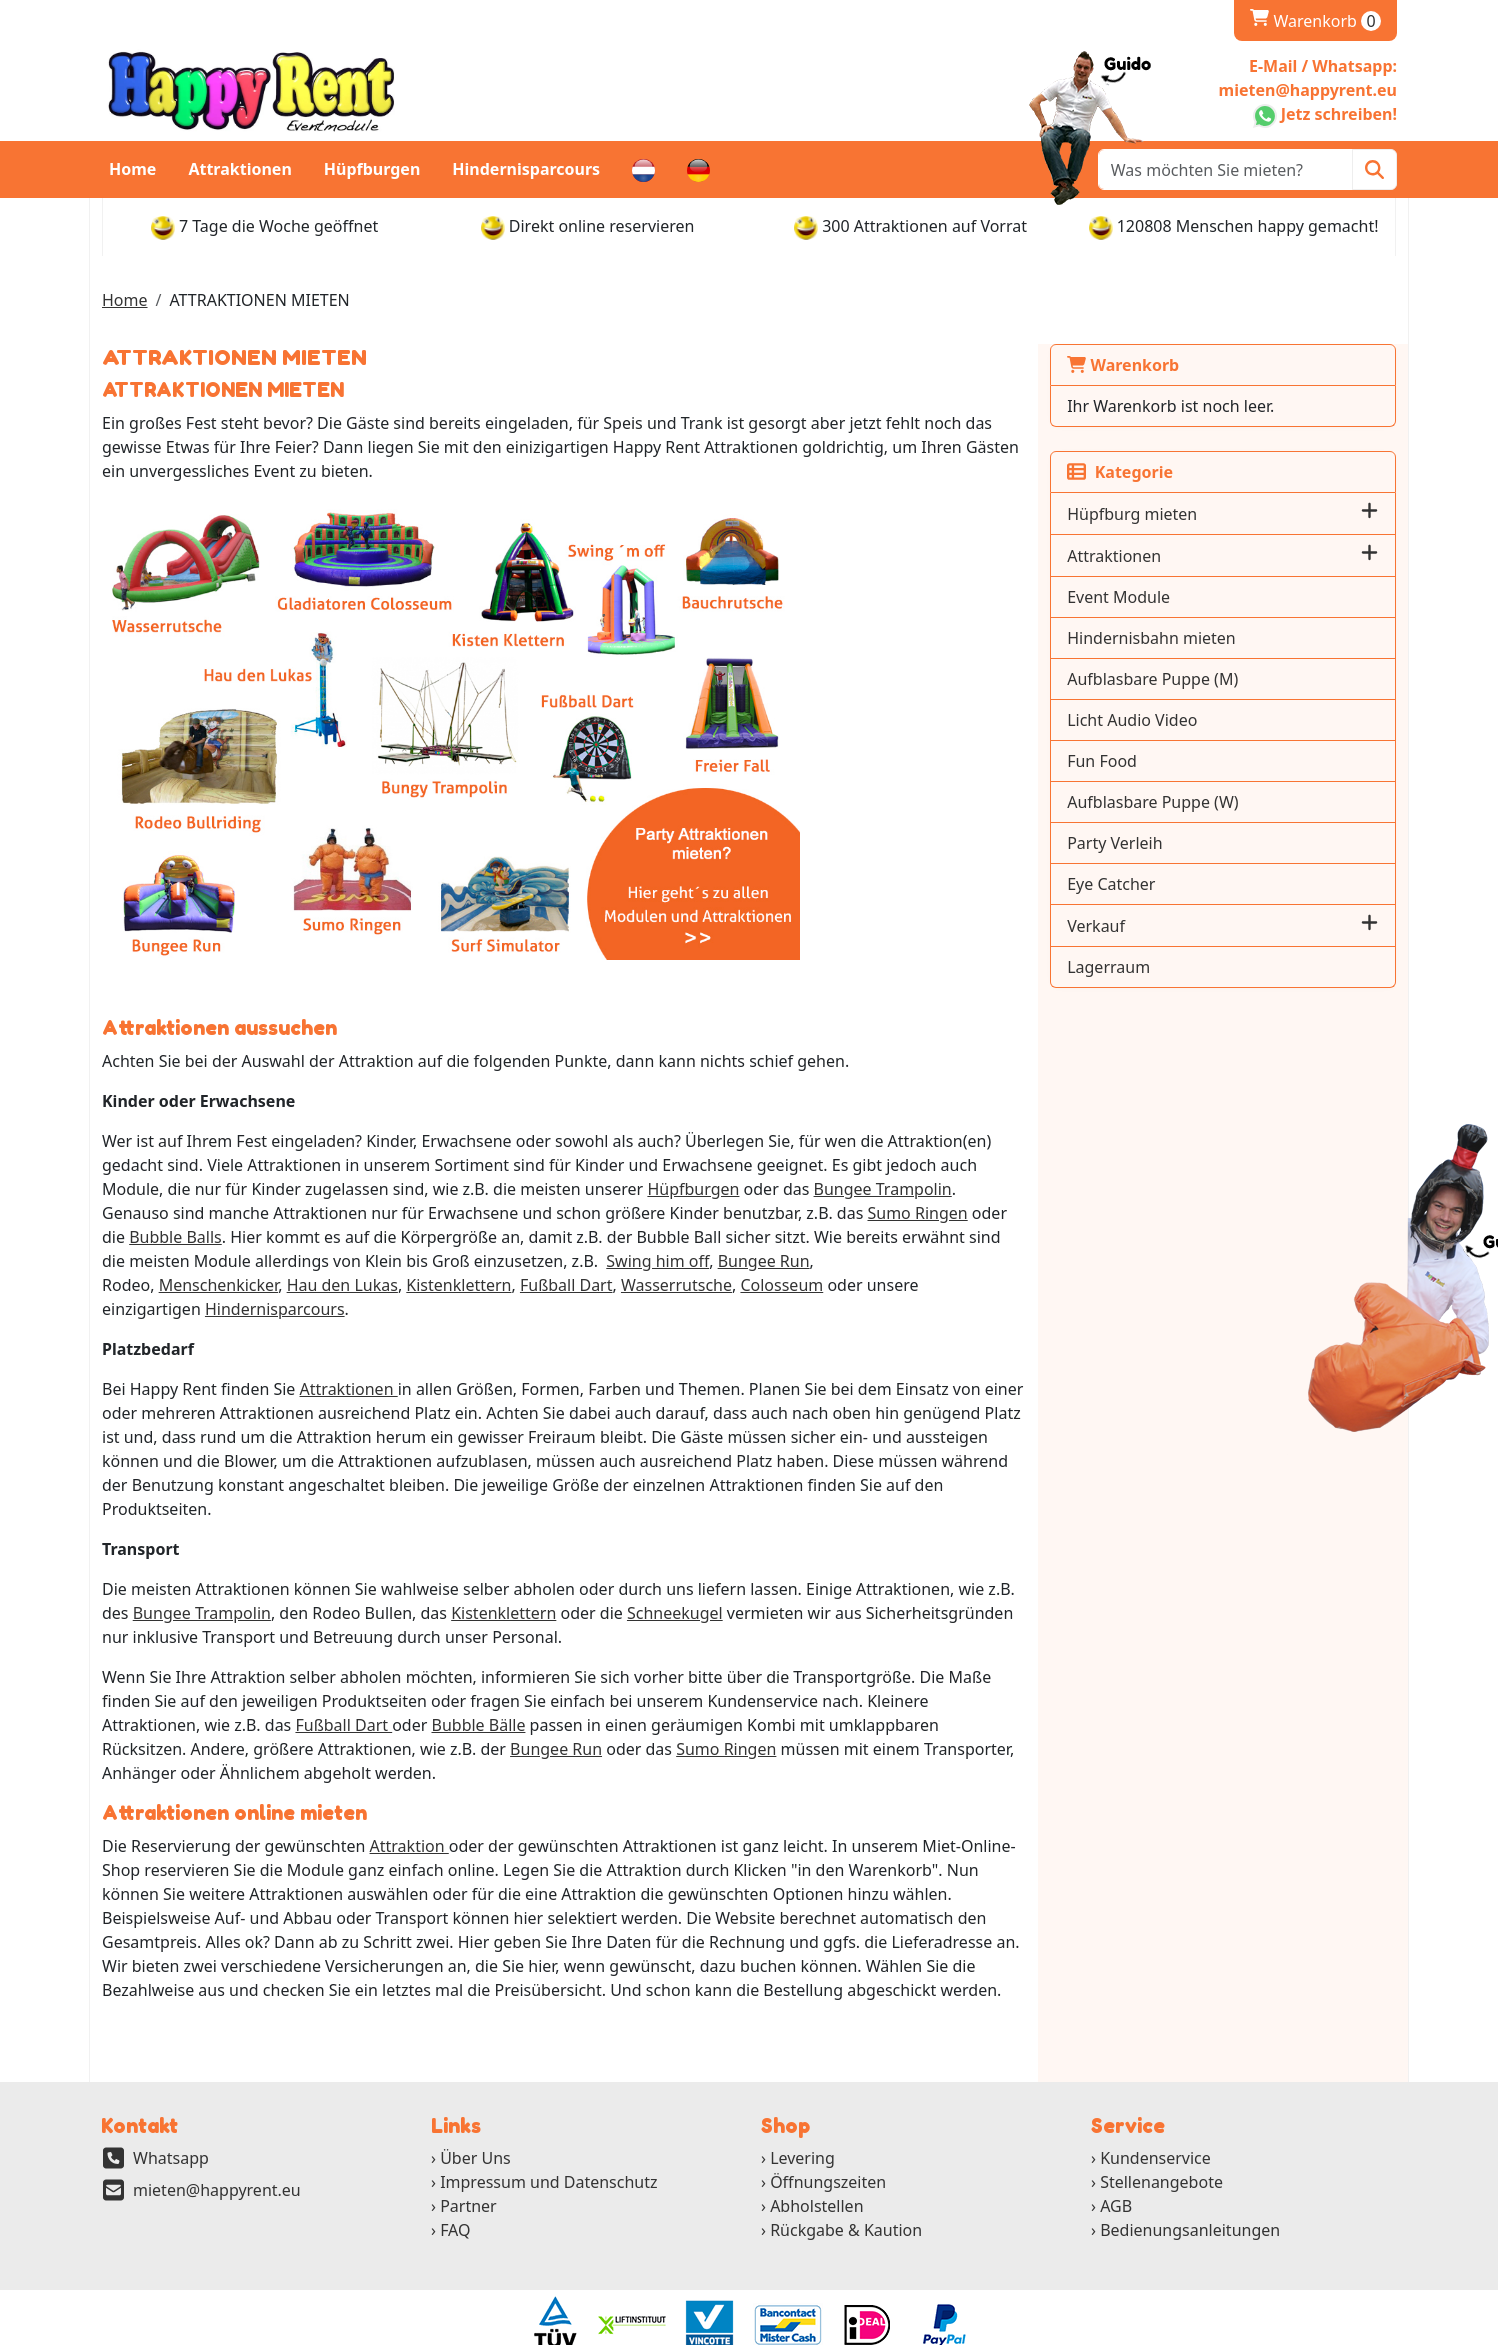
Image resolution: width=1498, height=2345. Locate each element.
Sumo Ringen (746, 1214)
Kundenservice (1155, 2112)
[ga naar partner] (554, 2279)
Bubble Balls (913, 1214)
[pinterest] (1387, 2329)
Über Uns (475, 2112)
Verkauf (1137, 926)
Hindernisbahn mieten (1192, 638)
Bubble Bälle (316, 1678)
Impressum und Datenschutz (548, 2136)
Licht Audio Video (1173, 720)
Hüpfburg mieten (1173, 514)
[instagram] (1360, 2329)
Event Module (1159, 597)
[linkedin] (1332, 2329)
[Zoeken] (1374, 169)
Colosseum (304, 1286)
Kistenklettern (911, 1262)
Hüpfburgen (372, 169)
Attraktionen (239, 169)
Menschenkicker (672, 1262)
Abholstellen (816, 2160)
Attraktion (409, 1799)
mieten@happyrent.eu (217, 2144)
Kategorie (1161, 472)
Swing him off (394, 1262)
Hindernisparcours (526, 169)
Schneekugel (675, 1566)
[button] (1369, 513)
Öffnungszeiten (828, 2136)
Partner (468, 2160)
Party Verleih (1155, 843)
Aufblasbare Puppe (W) (1193, 802)
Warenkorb (1315, 21)
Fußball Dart (181, 1678)
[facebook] (1251, 2329)
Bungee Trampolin (733, 1190)
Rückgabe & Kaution (846, 2184)
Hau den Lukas (795, 1262)
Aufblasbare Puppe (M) (1193, 679)
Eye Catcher (1152, 884)
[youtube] (1305, 2329)
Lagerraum (1149, 967)
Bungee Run (501, 1262)
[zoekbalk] (1225, 169)
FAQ (455, 2184)
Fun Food (1143, 761)
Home (132, 169)
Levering (802, 2112)
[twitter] (1278, 2329)
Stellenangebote (1161, 2136)
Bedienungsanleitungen (1190, 2184)
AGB (1116, 2160)
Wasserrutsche (199, 1286)
